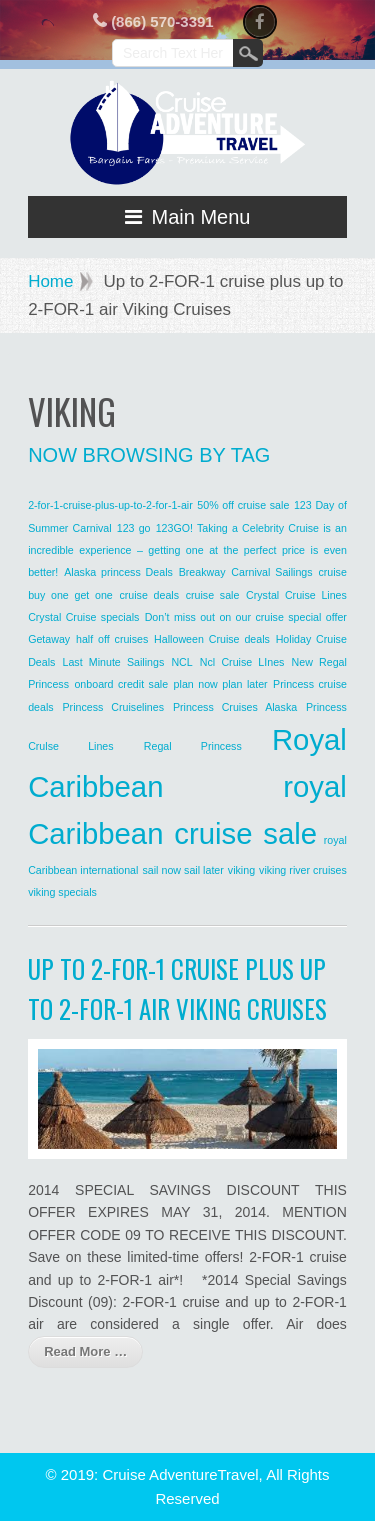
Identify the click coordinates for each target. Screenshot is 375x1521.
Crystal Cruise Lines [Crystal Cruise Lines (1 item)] (296, 595)
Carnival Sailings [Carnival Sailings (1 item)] (271, 572)
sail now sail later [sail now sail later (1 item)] (182, 870)
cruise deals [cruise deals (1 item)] (149, 595)
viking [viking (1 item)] (241, 870)
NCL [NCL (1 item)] (181, 662)
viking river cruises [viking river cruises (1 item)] (303, 870)
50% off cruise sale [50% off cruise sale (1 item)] (243, 505)
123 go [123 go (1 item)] (134, 528)
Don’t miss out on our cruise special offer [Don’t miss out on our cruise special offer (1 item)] (246, 617)
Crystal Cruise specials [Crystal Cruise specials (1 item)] (83, 617)
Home (50, 281)
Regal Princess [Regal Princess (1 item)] (193, 746)
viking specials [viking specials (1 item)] (62, 892)
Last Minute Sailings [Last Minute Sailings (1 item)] (113, 662)
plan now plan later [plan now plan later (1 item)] (221, 684)
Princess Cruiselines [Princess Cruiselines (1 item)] (113, 707)
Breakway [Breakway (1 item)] (202, 572)
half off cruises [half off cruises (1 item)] (112, 639)
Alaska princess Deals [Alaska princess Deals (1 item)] (118, 572)
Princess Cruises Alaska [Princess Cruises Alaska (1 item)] (235, 707)
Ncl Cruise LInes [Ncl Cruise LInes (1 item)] (242, 662)
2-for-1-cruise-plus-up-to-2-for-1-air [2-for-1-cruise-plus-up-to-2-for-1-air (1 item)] (110, 505)
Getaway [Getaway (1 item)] (49, 639)
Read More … (85, 1351)
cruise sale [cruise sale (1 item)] (213, 595)
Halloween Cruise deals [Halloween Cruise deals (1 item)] (212, 639)
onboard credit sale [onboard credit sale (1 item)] (121, 684)
